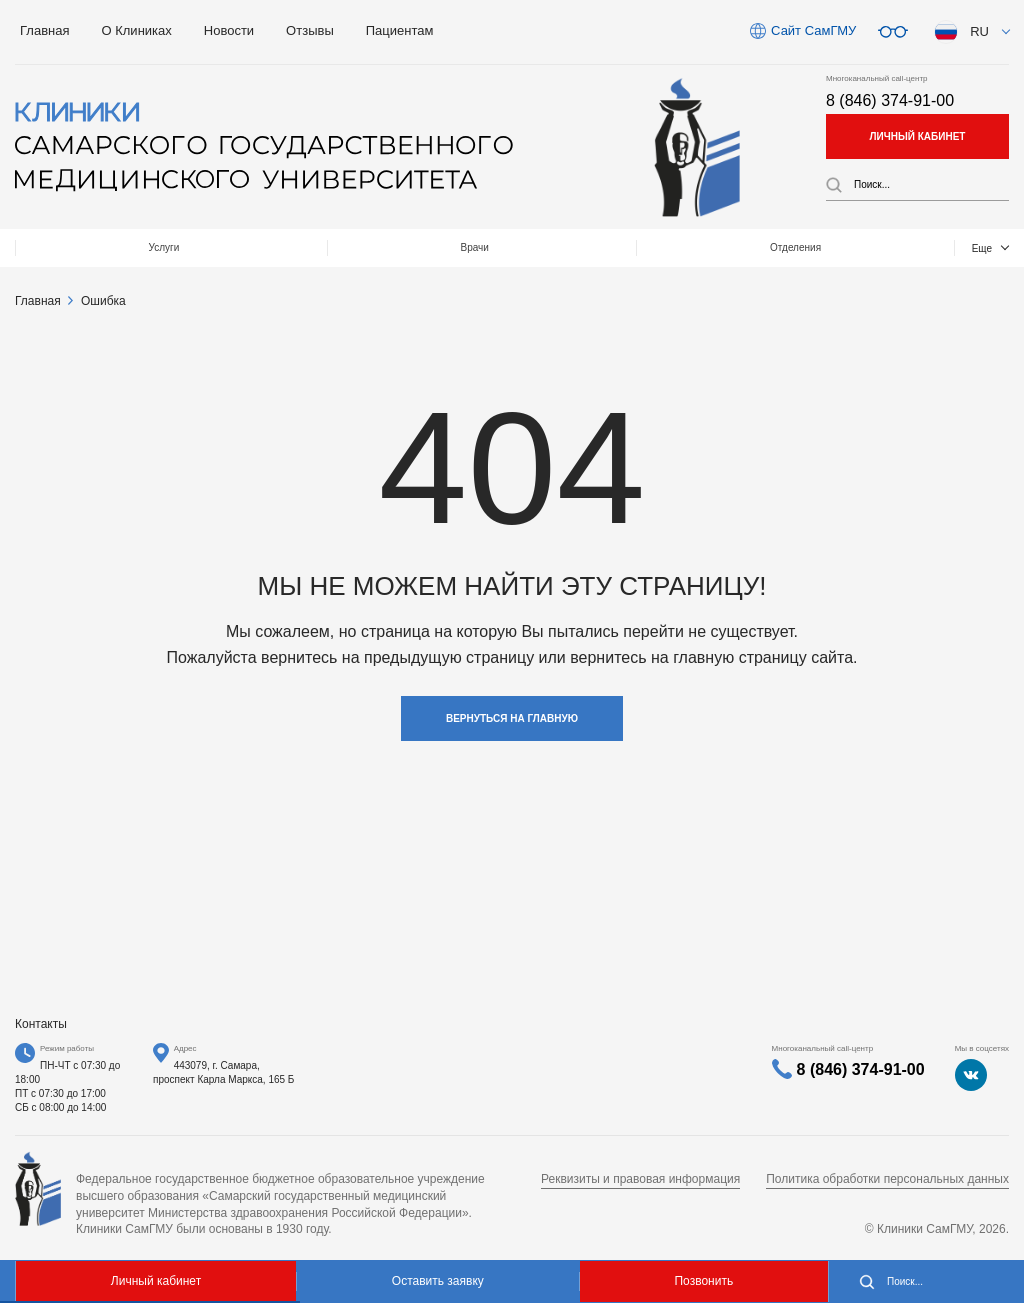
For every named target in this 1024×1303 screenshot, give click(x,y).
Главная (44, 30)
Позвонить (703, 1281)
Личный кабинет (156, 1281)
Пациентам (400, 30)
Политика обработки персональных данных (887, 1179)
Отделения (449, 247)
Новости (229, 30)
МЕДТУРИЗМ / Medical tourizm (688, 247)
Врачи (267, 247)
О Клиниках (136, 30)
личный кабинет (918, 136)
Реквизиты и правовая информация (640, 1179)
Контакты (922, 247)
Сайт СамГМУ (813, 30)
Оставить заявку (438, 1281)
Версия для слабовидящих (893, 32)
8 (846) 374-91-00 (890, 100)
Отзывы (310, 30)
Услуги (94, 247)
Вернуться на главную (512, 718)
